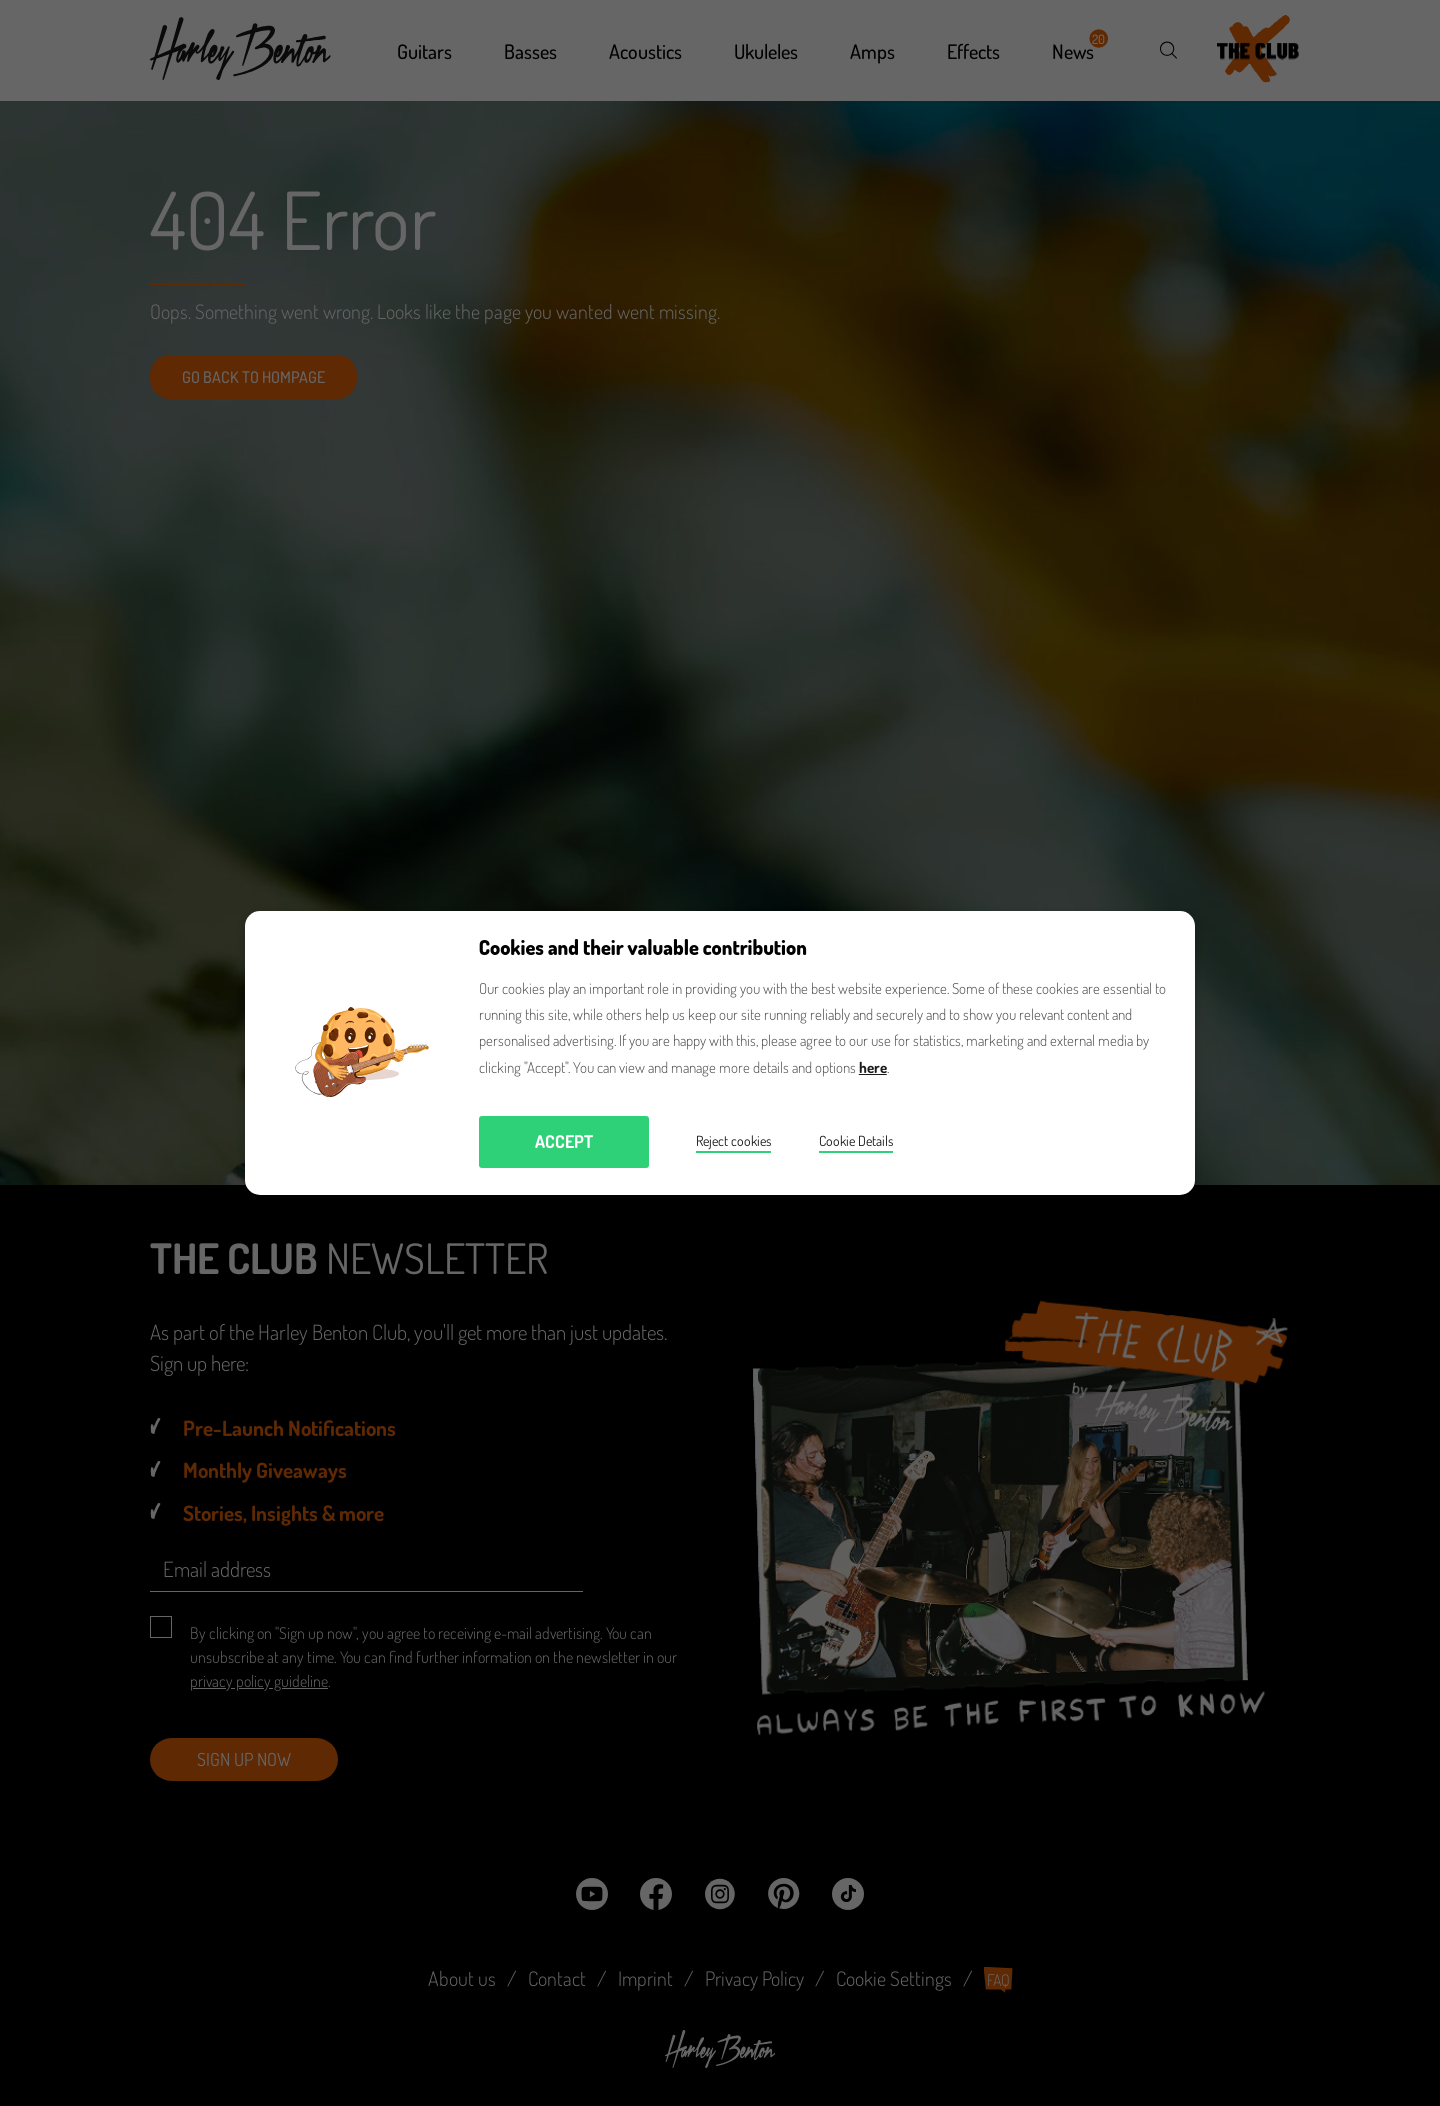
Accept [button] (564, 1141)
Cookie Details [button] (856, 1140)
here (873, 1067)
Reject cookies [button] (733, 1140)
